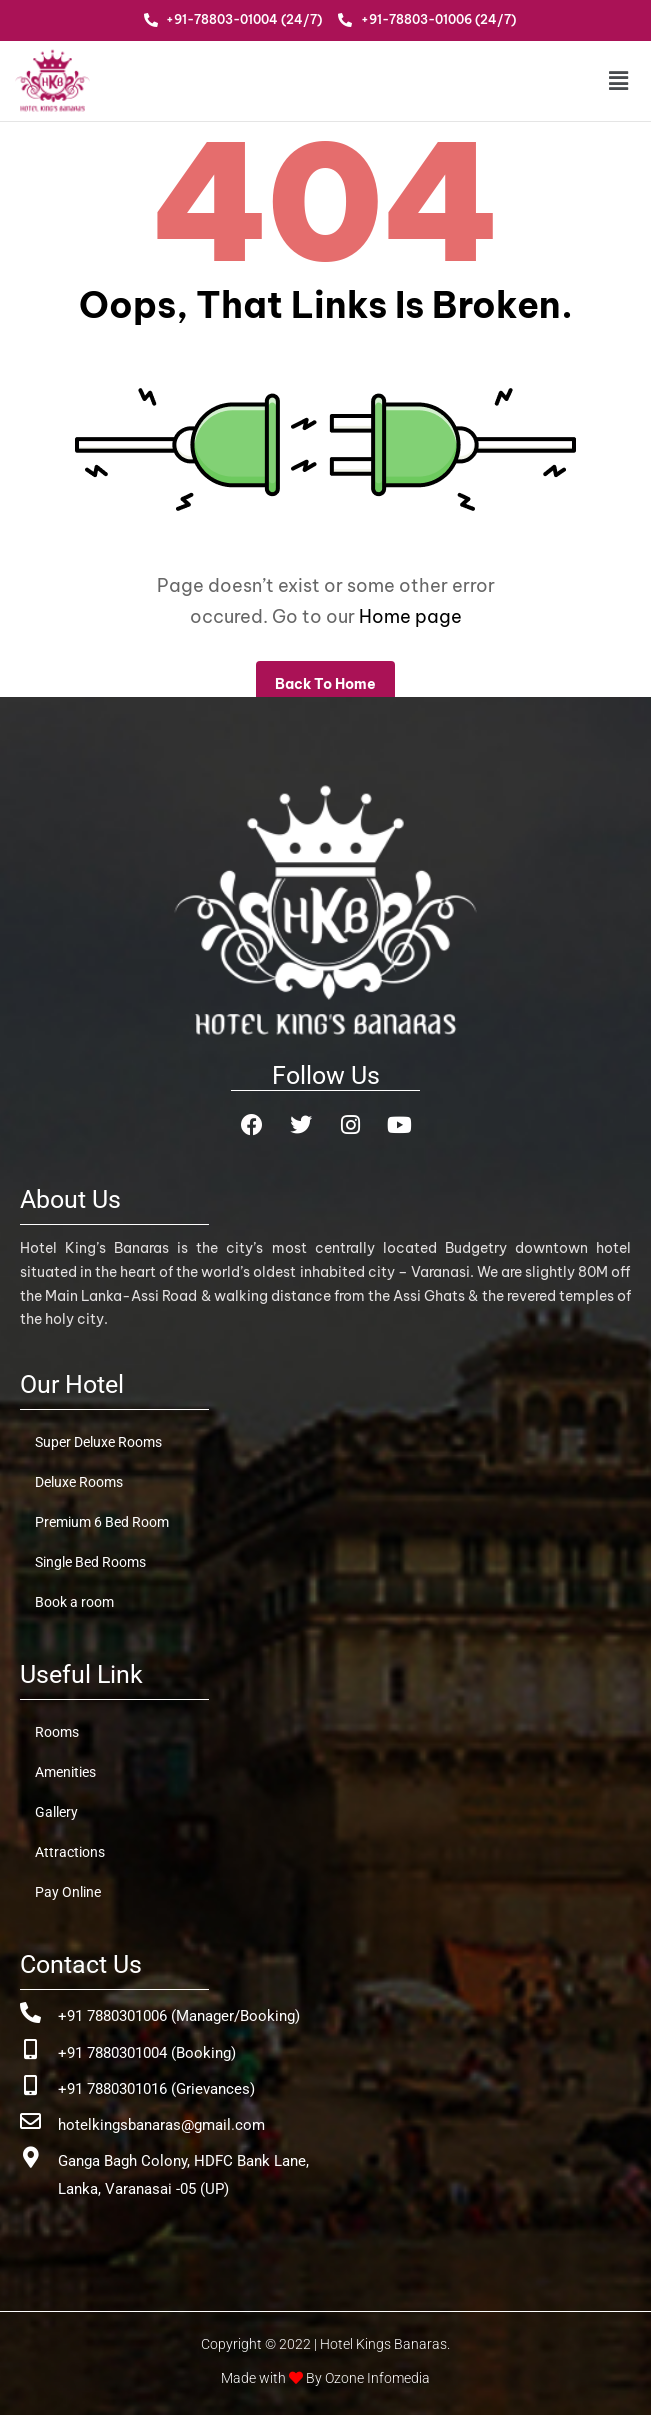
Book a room (74, 1602)
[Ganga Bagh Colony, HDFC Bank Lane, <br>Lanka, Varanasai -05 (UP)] (30, 2157)
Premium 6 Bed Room (102, 1522)
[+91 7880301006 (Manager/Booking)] (30, 2012)
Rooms (57, 1732)
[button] (578, 80)
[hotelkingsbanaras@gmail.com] (30, 2121)
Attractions (70, 1852)
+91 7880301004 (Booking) (147, 2053)
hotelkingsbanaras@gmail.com (161, 2125)
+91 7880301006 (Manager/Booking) (179, 2016)
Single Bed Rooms (90, 1562)
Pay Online (68, 1892)
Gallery (56, 1812)
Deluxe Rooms (79, 1482)
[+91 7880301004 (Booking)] (30, 2049)
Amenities (65, 1772)
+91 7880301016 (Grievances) (156, 2089)
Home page (410, 616)
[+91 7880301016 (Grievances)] (30, 2085)
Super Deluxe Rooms (98, 1442)
